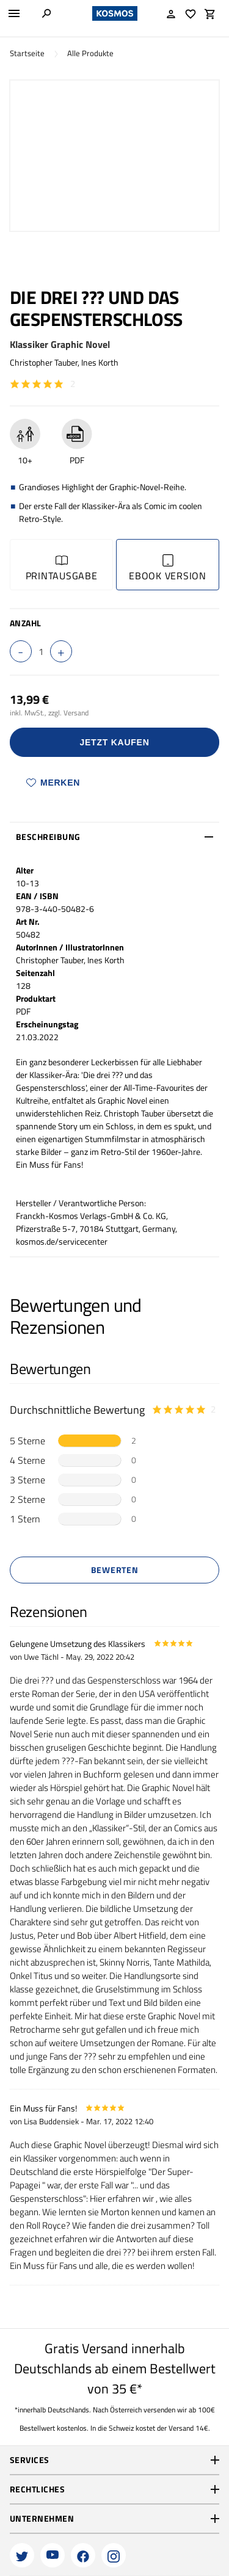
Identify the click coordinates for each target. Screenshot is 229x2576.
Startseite (27, 53)
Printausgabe (62, 568)
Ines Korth (99, 362)
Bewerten (115, 1569)
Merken (53, 782)
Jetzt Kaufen (115, 742)
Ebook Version (167, 568)
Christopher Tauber (44, 362)
